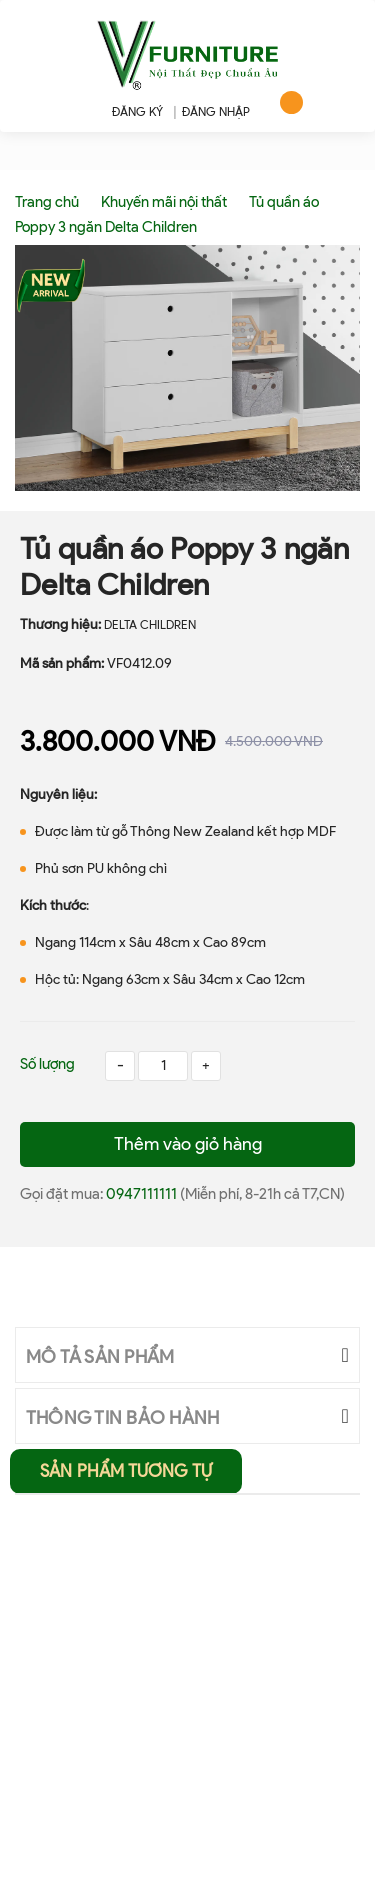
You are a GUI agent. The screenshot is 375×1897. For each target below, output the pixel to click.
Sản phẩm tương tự (126, 1471)
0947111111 (143, 1194)
